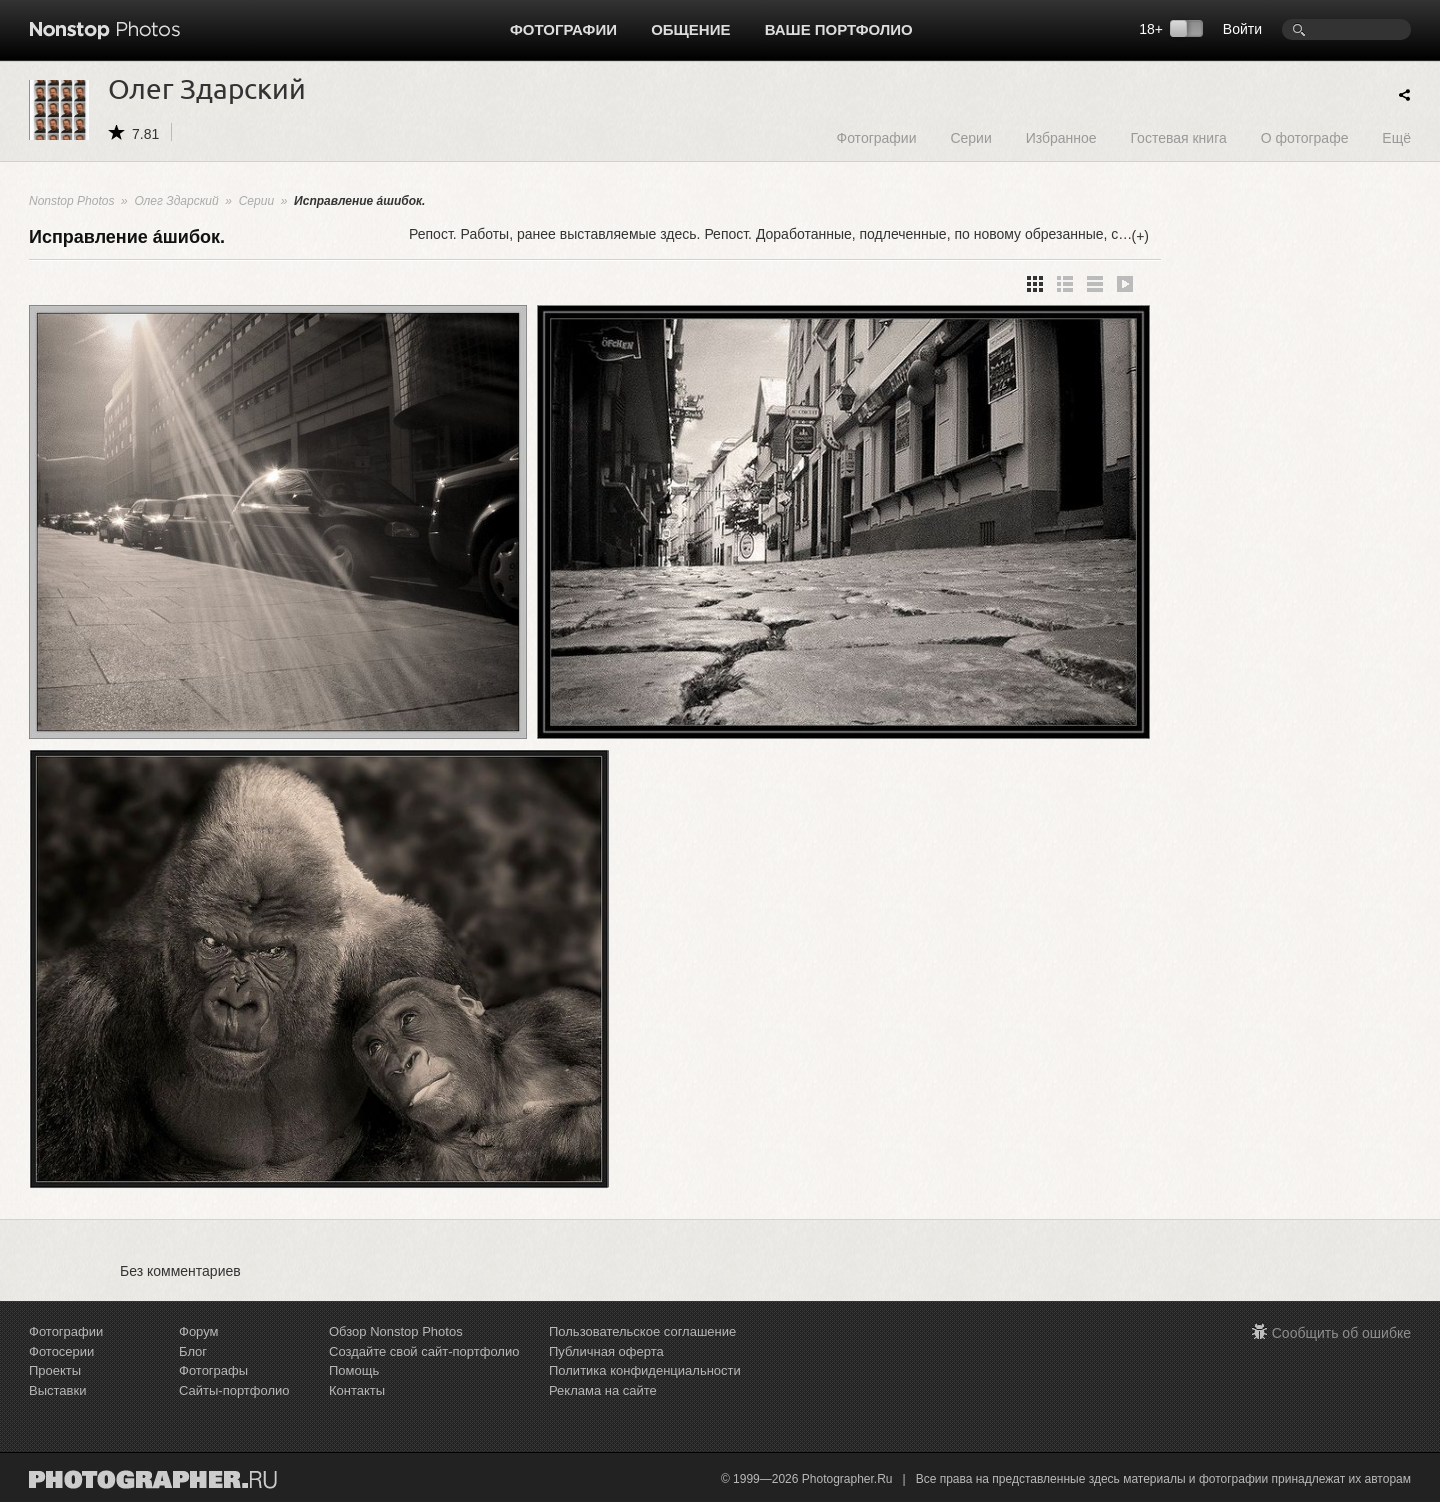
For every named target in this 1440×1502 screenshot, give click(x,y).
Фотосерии (61, 1351)
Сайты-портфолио (234, 1390)
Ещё (1396, 137)
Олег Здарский (176, 201)
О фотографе (1305, 137)
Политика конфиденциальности (645, 1370)
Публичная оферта (606, 1351)
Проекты (55, 1370)
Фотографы (213, 1370)
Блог (193, 1351)
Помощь (354, 1370)
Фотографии (563, 29)
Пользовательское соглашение (642, 1331)
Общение (690, 29)
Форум (199, 1331)
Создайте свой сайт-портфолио (424, 1351)
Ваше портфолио (839, 29)
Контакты (357, 1390)
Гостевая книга (1178, 137)
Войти (1242, 29)
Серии (970, 137)
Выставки (57, 1390)
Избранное (1061, 137)
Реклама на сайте (603, 1390)
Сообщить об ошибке (1341, 1333)
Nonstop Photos (71, 201)
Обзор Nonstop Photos (396, 1331)
